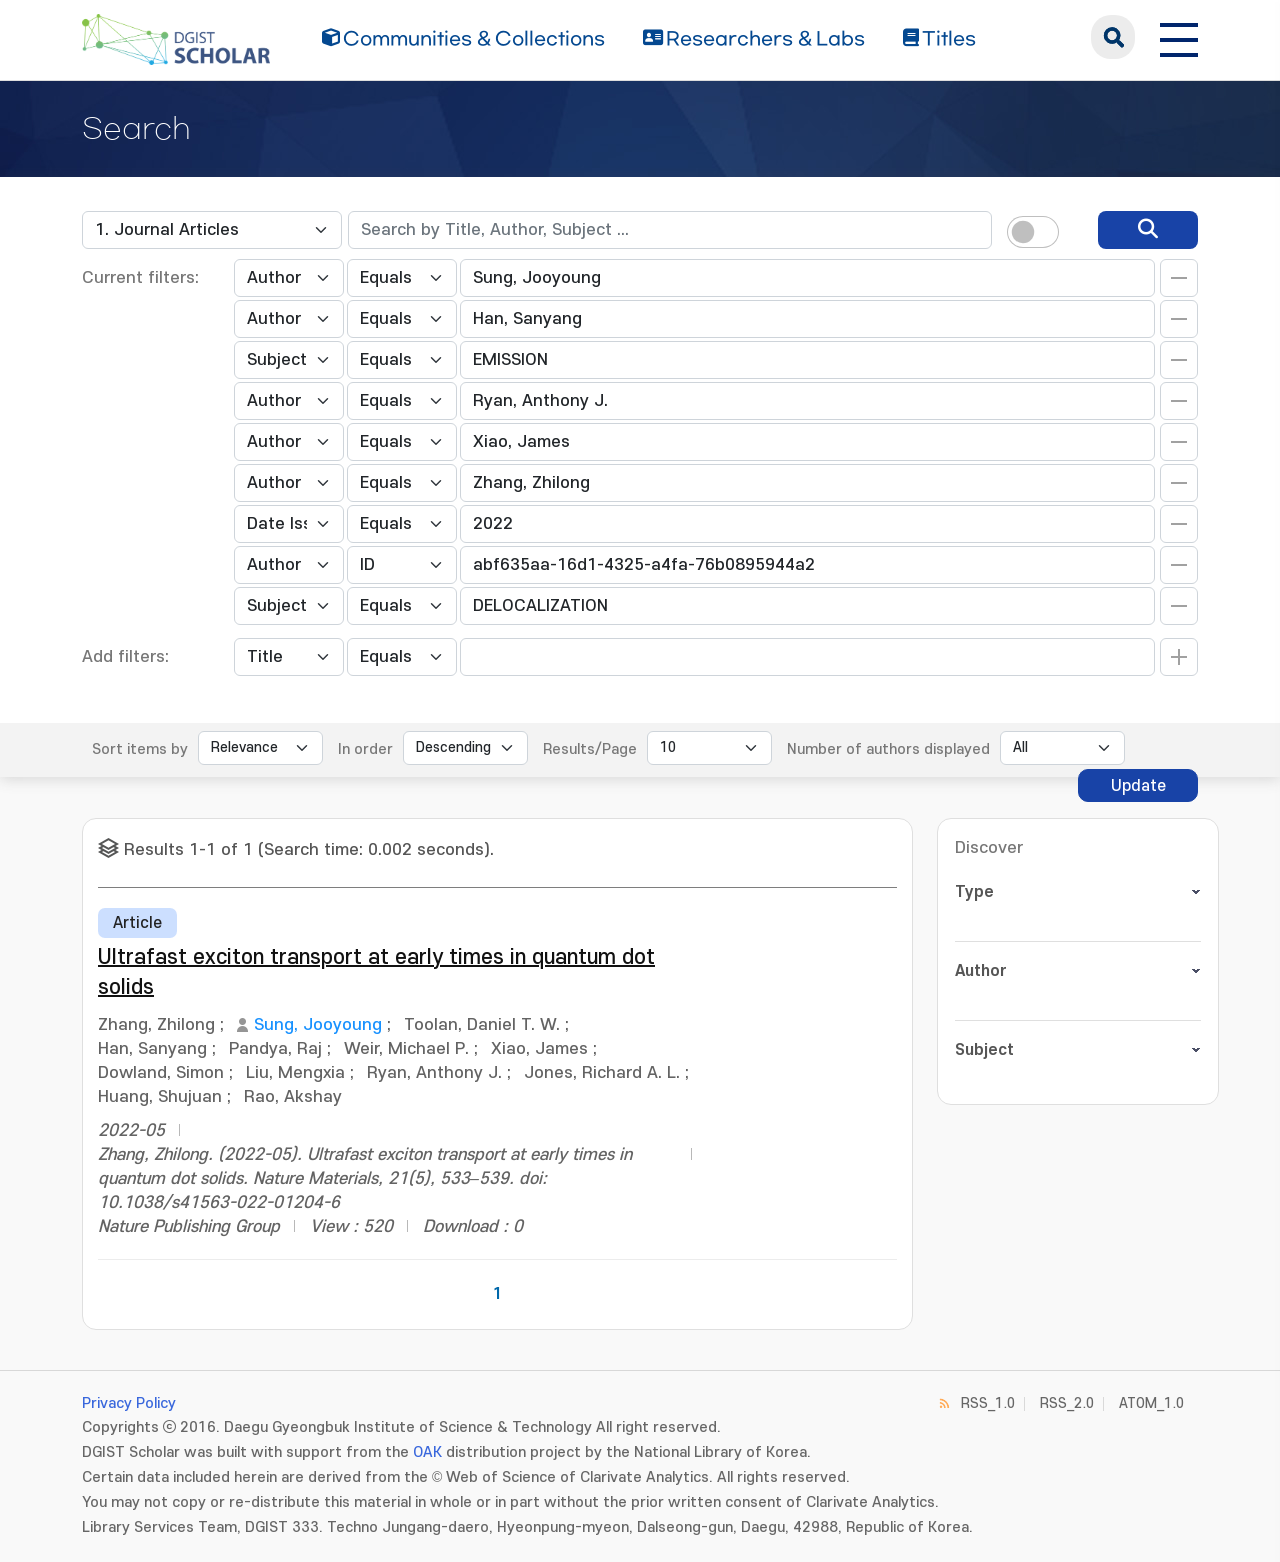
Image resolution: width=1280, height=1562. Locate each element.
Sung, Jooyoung (318, 1025)
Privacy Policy (129, 1403)
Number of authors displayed (888, 749)
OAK (427, 1452)
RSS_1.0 (988, 1403)
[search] (1148, 230)
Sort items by (140, 749)
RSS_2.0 (1067, 1403)
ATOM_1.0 (1151, 1403)
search (1113, 37)
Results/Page (590, 749)
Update (1138, 786)
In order (365, 749)
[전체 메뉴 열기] (1179, 37)
